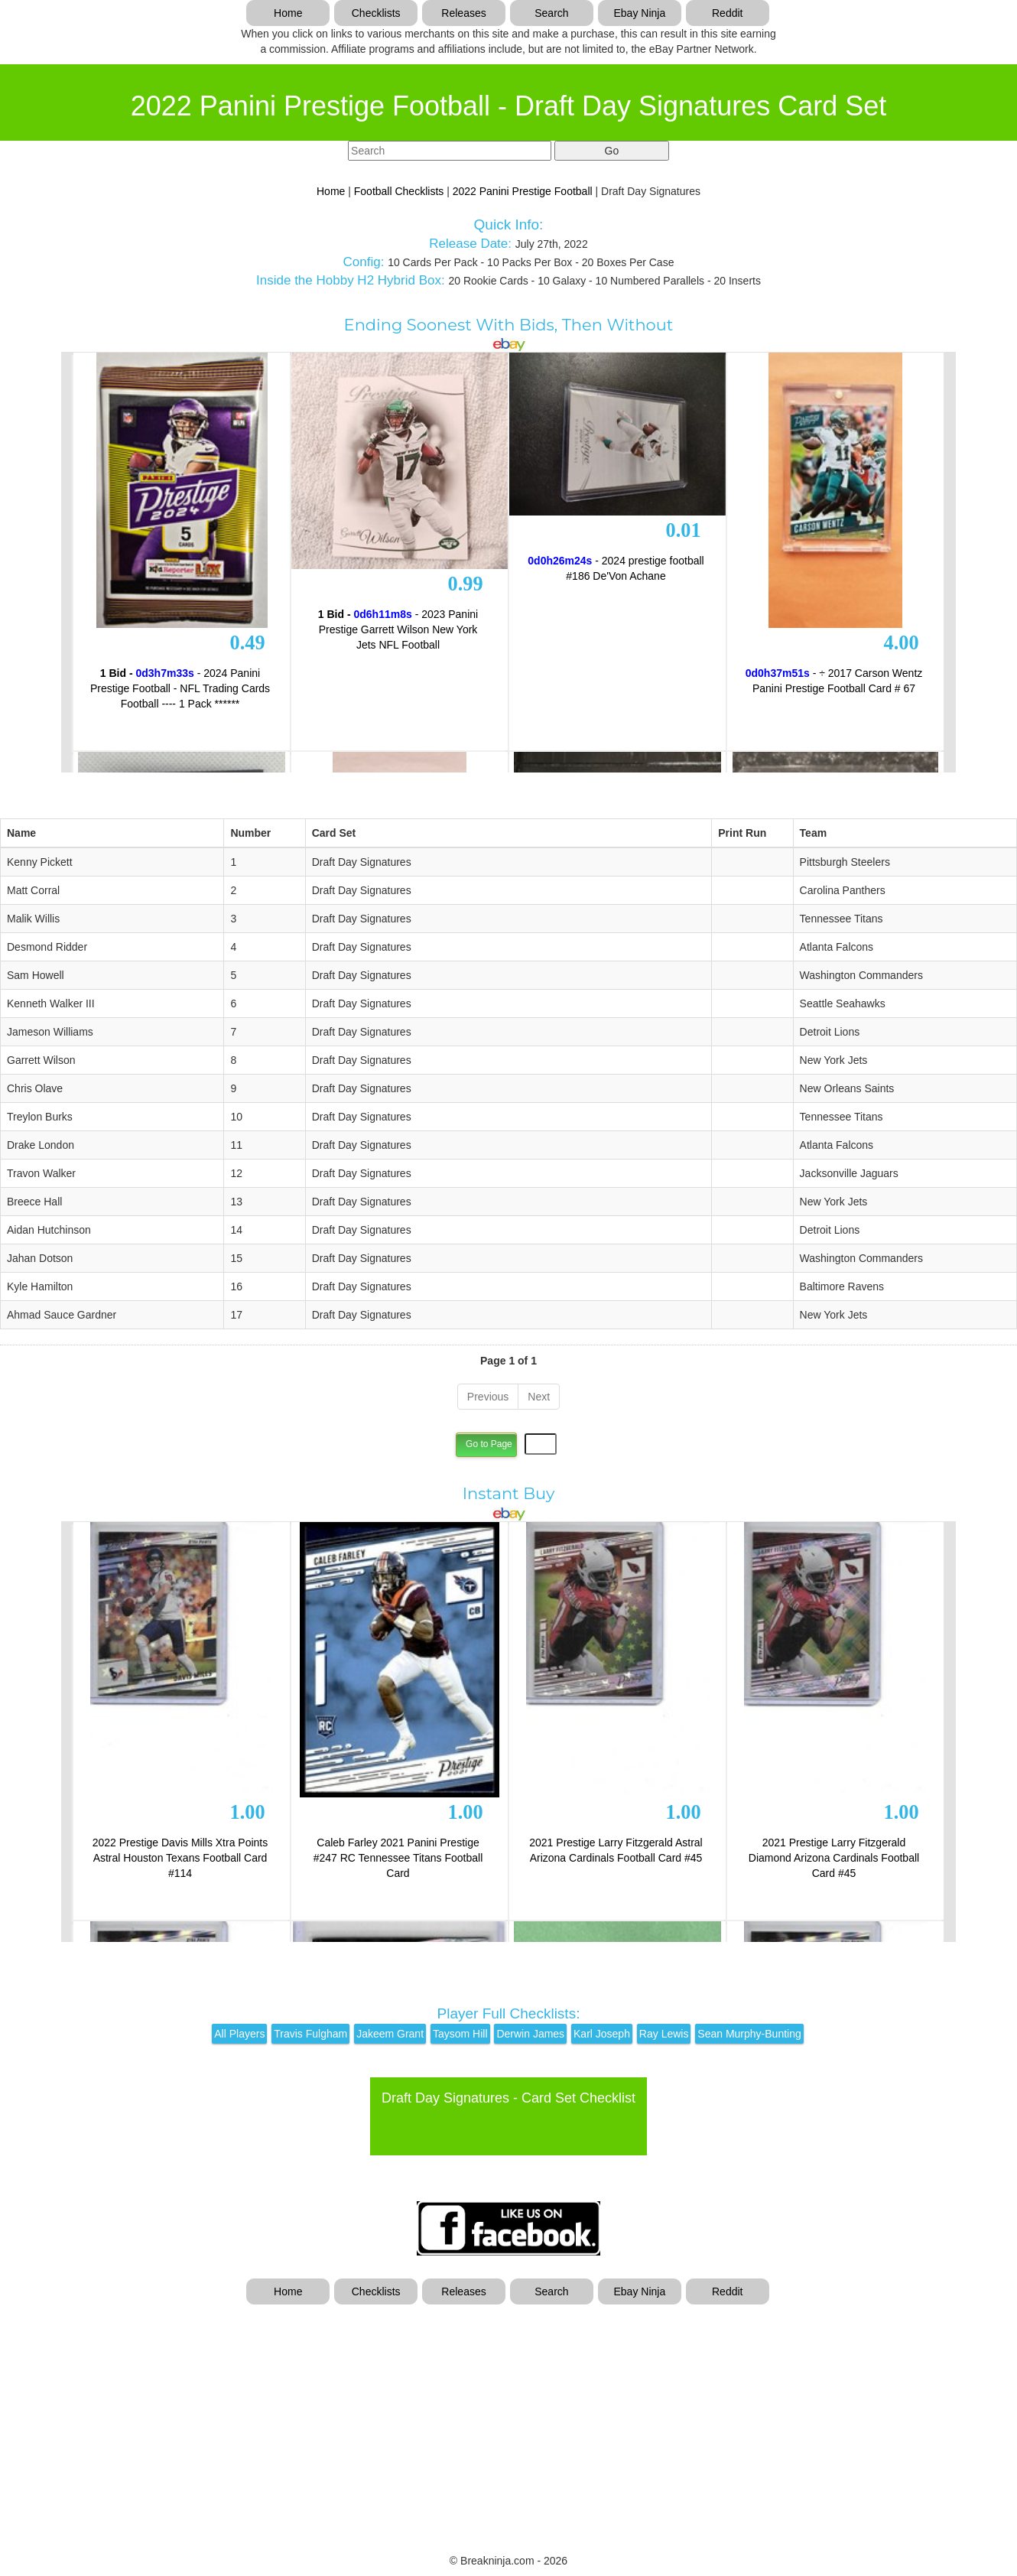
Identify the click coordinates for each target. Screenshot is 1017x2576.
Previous (487, 1396)
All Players (239, 2034)
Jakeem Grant (390, 2034)
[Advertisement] (508, 2419)
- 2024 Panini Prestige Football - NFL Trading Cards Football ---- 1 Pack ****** (180, 688)
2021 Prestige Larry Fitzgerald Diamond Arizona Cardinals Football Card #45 (834, 1857)
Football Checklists (399, 191)
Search (551, 13)
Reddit (727, 13)
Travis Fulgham (310, 2034)
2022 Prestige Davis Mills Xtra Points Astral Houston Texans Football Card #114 (180, 1857)
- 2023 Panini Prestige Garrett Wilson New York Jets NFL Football (398, 629)
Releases (463, 13)
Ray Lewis (664, 2034)
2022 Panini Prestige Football (523, 191)
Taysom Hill (460, 2034)
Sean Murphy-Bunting (749, 2034)
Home (288, 13)
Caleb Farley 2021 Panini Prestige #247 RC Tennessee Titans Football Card (398, 1857)
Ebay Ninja (639, 13)
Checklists (376, 13)
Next (539, 1396)
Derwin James (530, 2034)
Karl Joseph (601, 2034)
